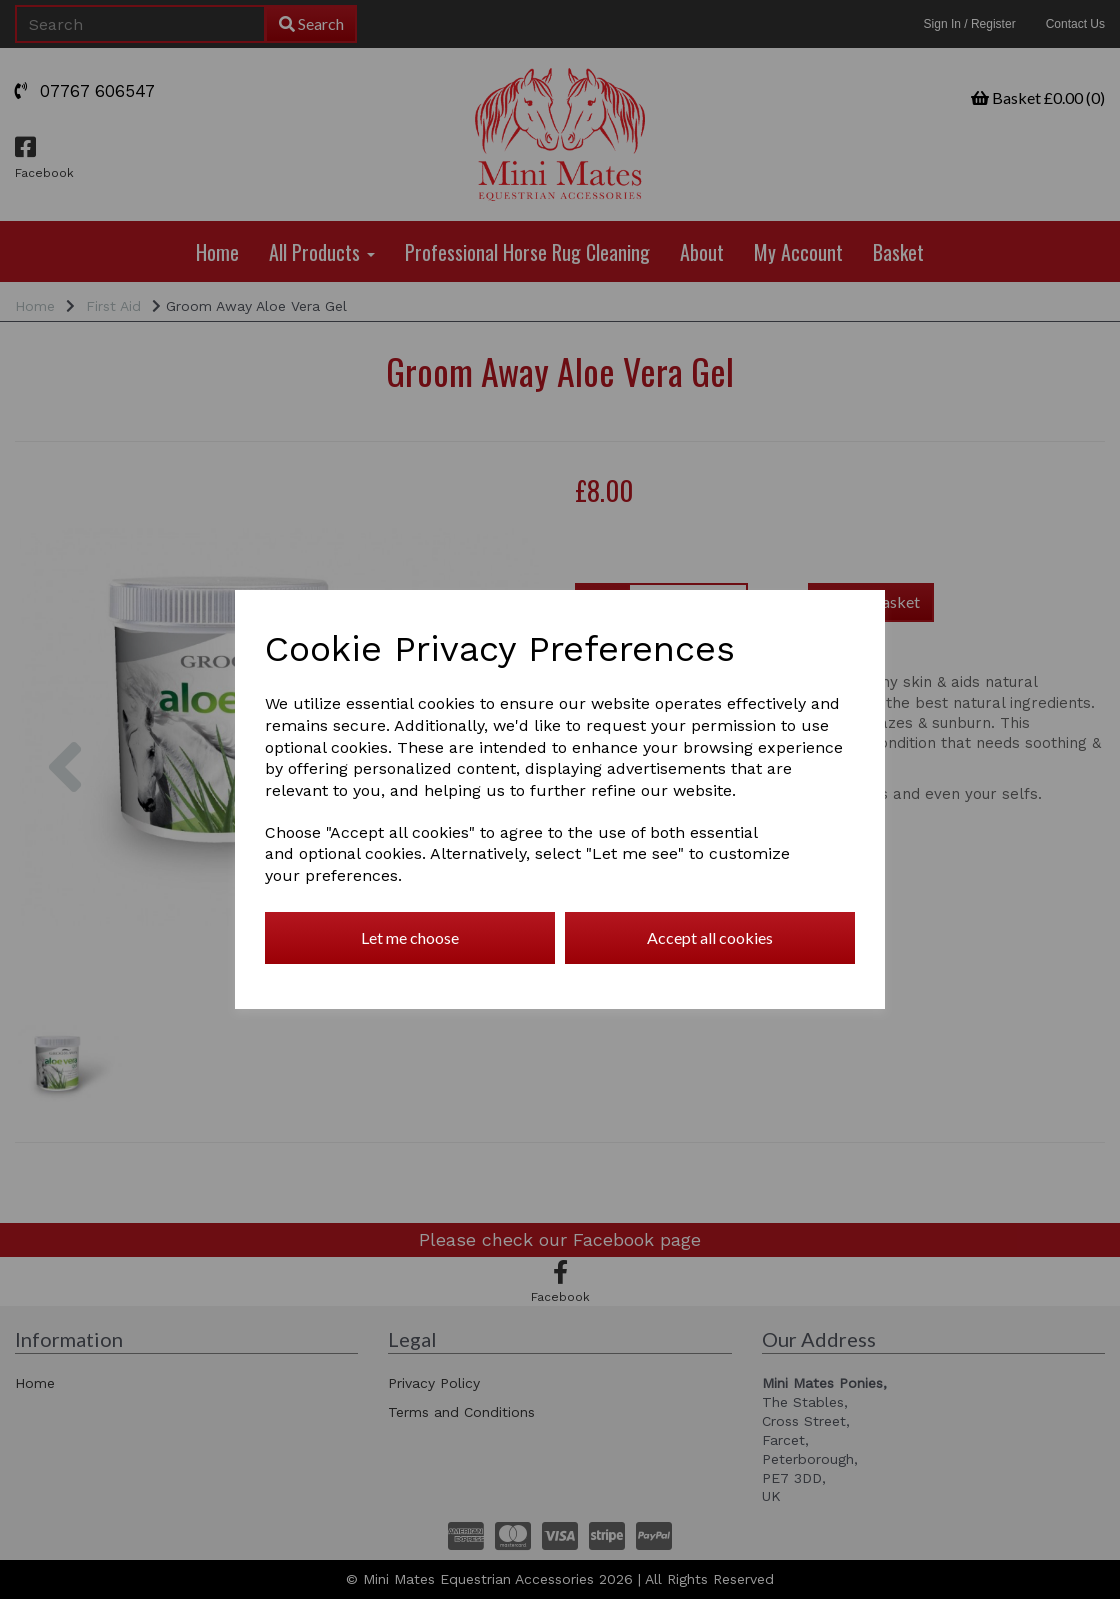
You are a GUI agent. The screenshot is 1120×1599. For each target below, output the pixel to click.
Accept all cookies (710, 937)
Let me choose (410, 937)
